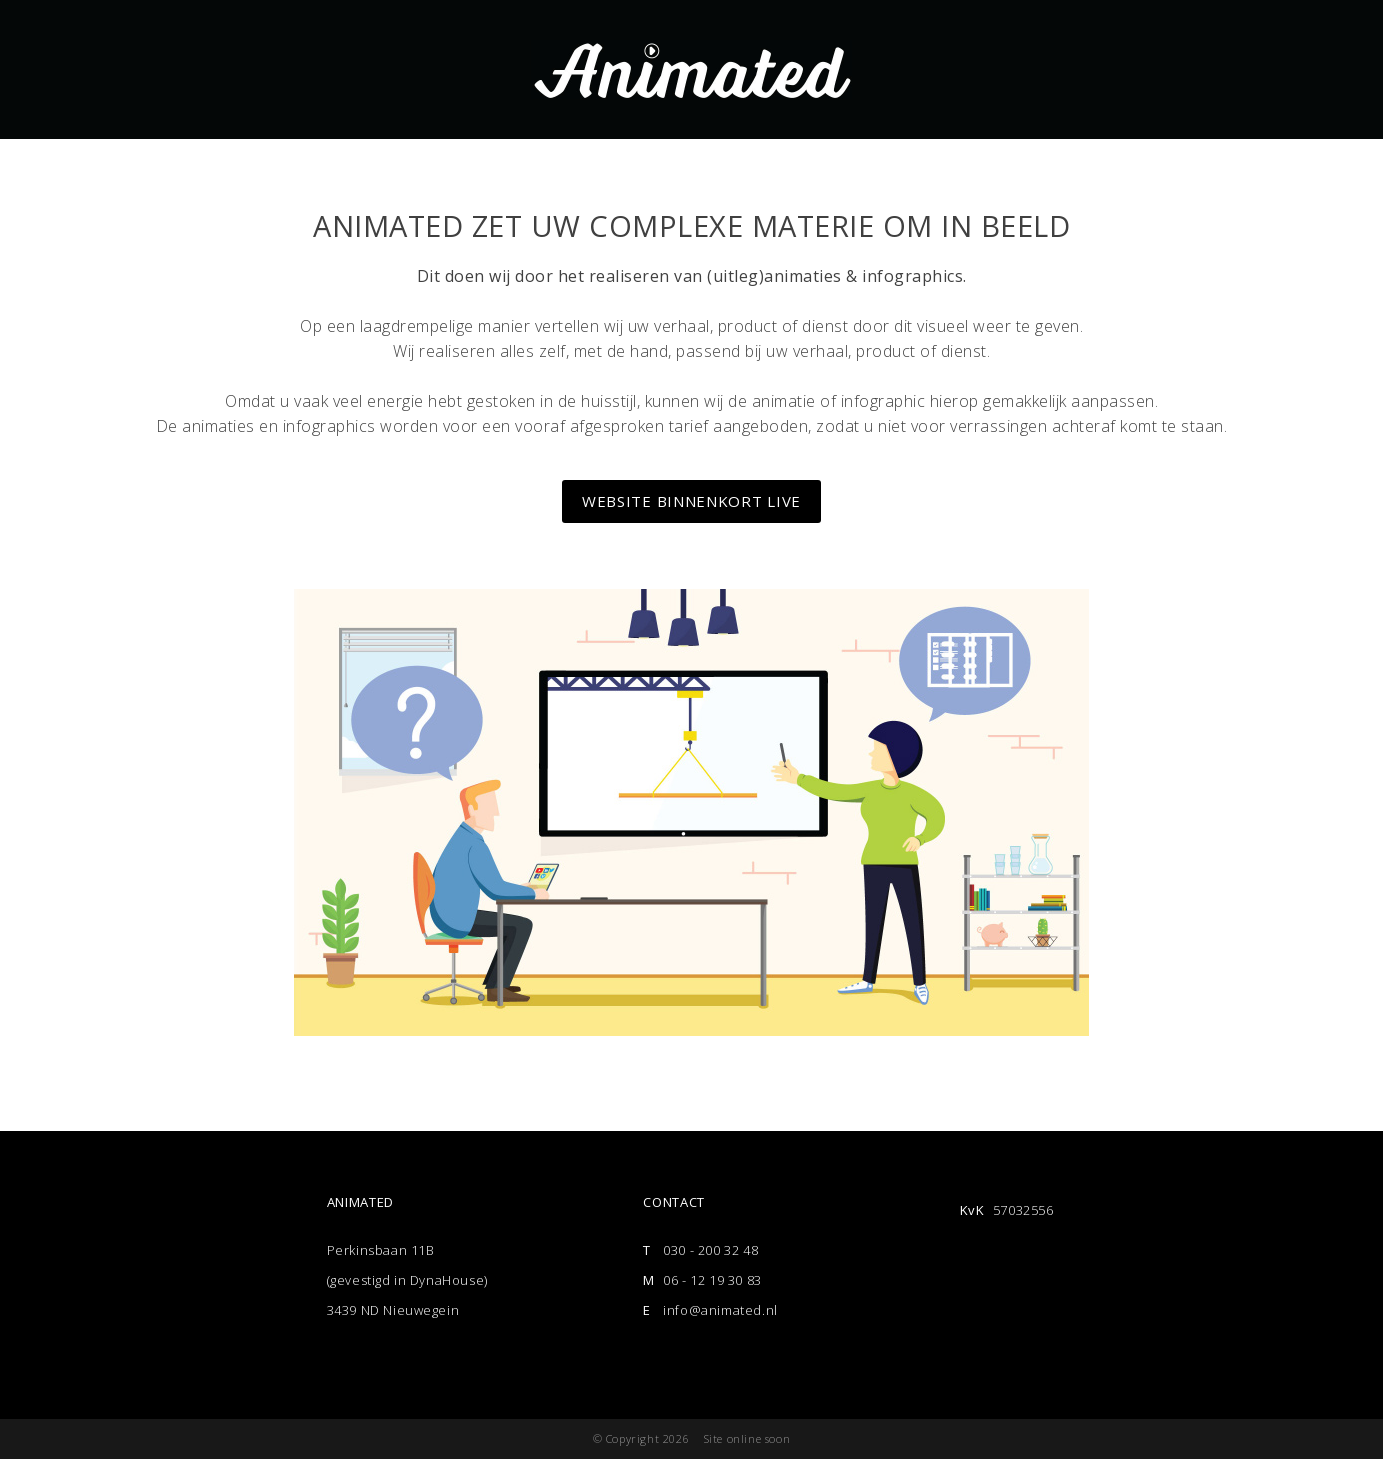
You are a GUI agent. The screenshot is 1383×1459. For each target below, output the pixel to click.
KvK (972, 1210)
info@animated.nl (720, 1310)
